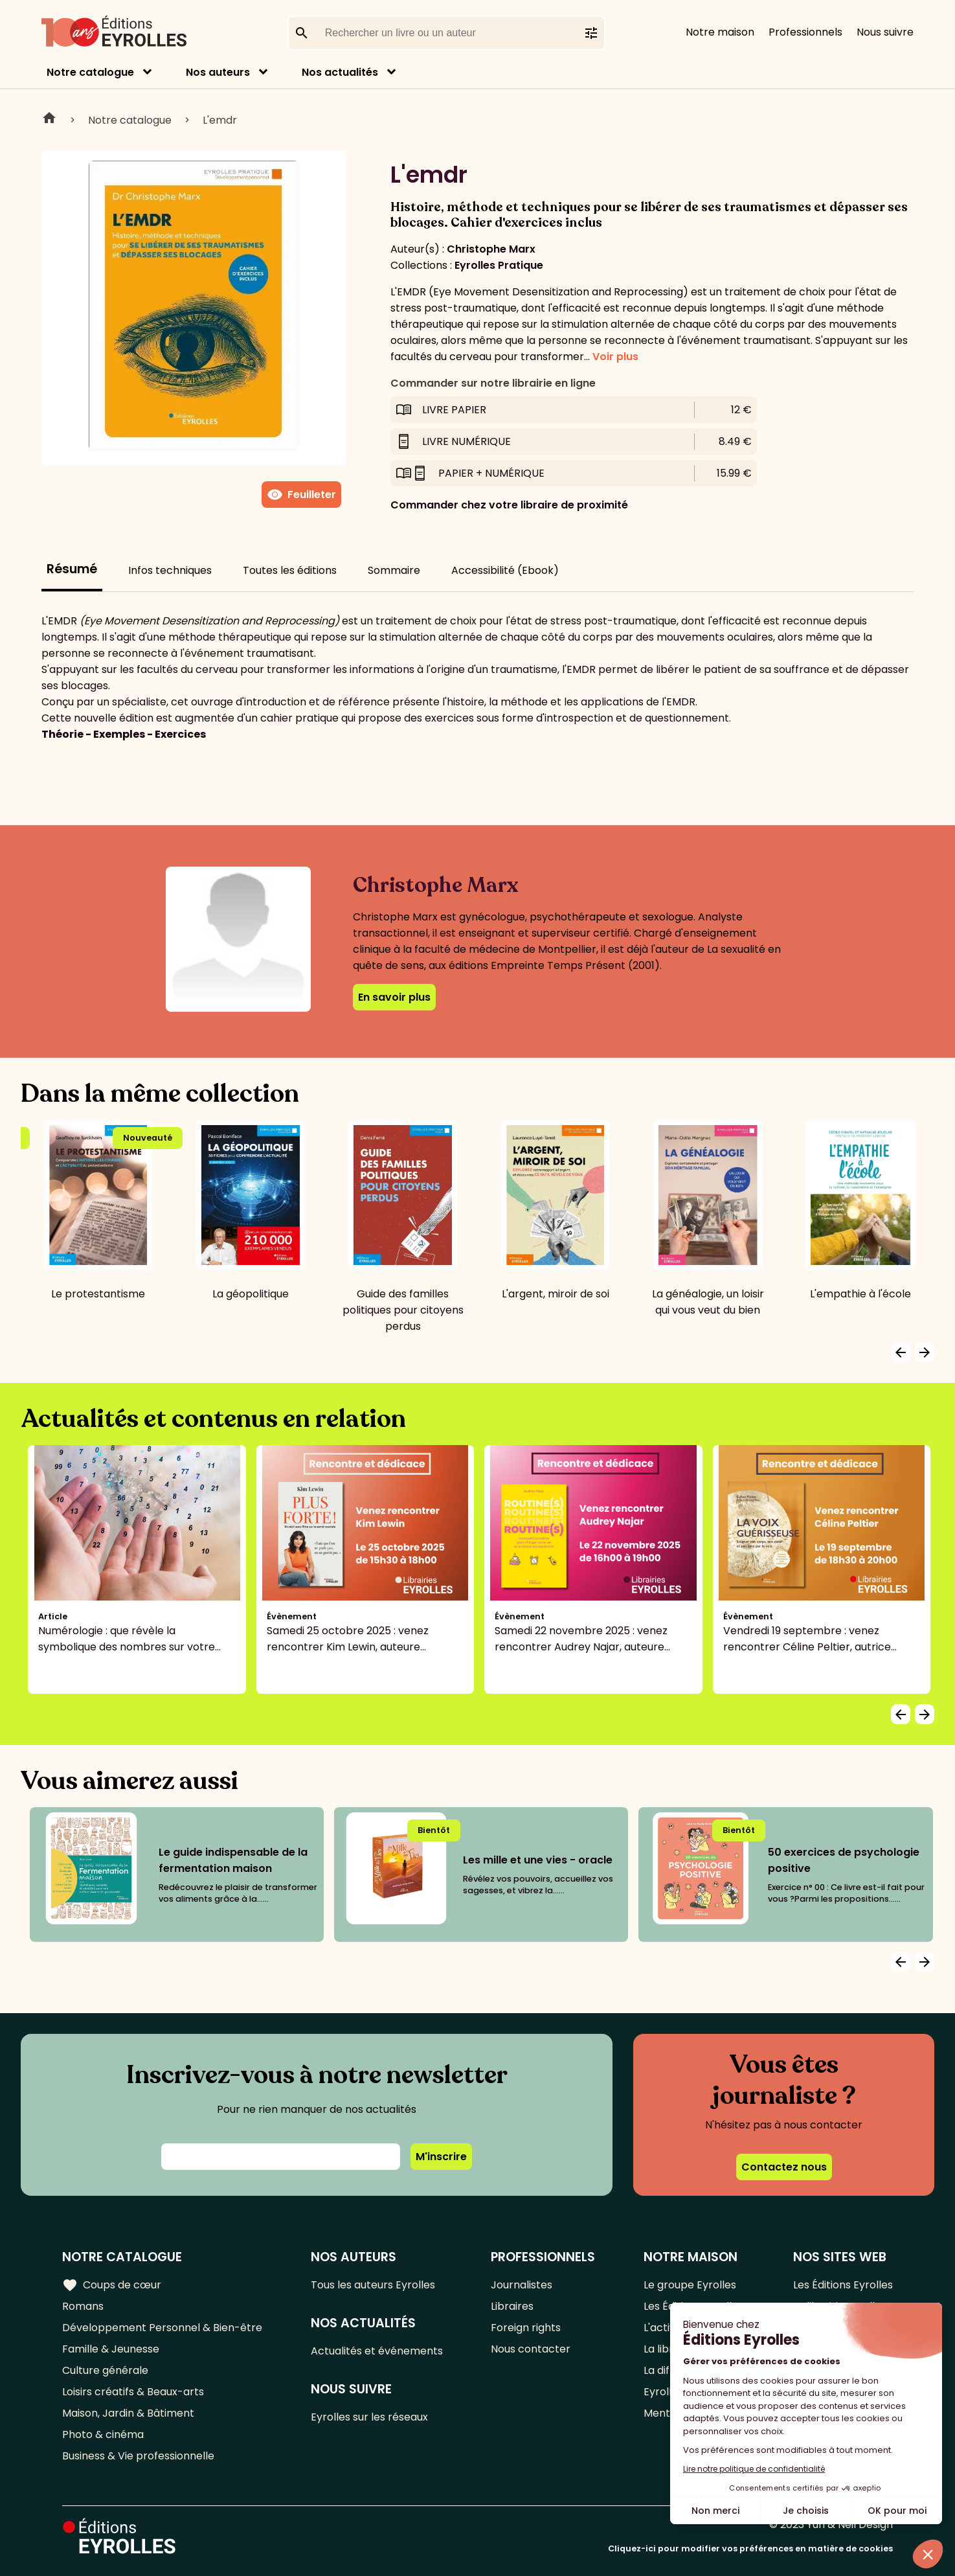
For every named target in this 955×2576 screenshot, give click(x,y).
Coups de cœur (111, 2285)
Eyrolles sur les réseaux (369, 2417)
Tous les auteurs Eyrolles (373, 2284)
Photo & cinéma (103, 2434)
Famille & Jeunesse (110, 2349)
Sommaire (394, 570)
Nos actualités (340, 72)
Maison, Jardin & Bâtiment (128, 2413)
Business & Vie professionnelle (138, 2455)
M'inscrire (441, 2156)
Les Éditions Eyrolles (843, 2284)
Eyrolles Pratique (499, 265)
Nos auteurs (218, 72)
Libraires (512, 2306)
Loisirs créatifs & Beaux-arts (133, 2391)
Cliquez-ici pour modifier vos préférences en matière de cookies (750, 2548)
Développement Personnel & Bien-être (162, 2327)
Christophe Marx (491, 249)
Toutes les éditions (290, 570)
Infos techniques (170, 570)
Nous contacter (530, 2349)
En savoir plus (394, 997)
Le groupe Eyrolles (690, 2284)
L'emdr (220, 120)
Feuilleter (301, 495)
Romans (83, 2306)
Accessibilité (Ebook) (505, 570)
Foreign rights (526, 2327)
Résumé (72, 569)
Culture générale (105, 2370)
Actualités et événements (377, 2350)
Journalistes (521, 2284)
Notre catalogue (90, 72)
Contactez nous (784, 2167)
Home (49, 120)
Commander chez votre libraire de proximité (509, 504)
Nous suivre (885, 32)
